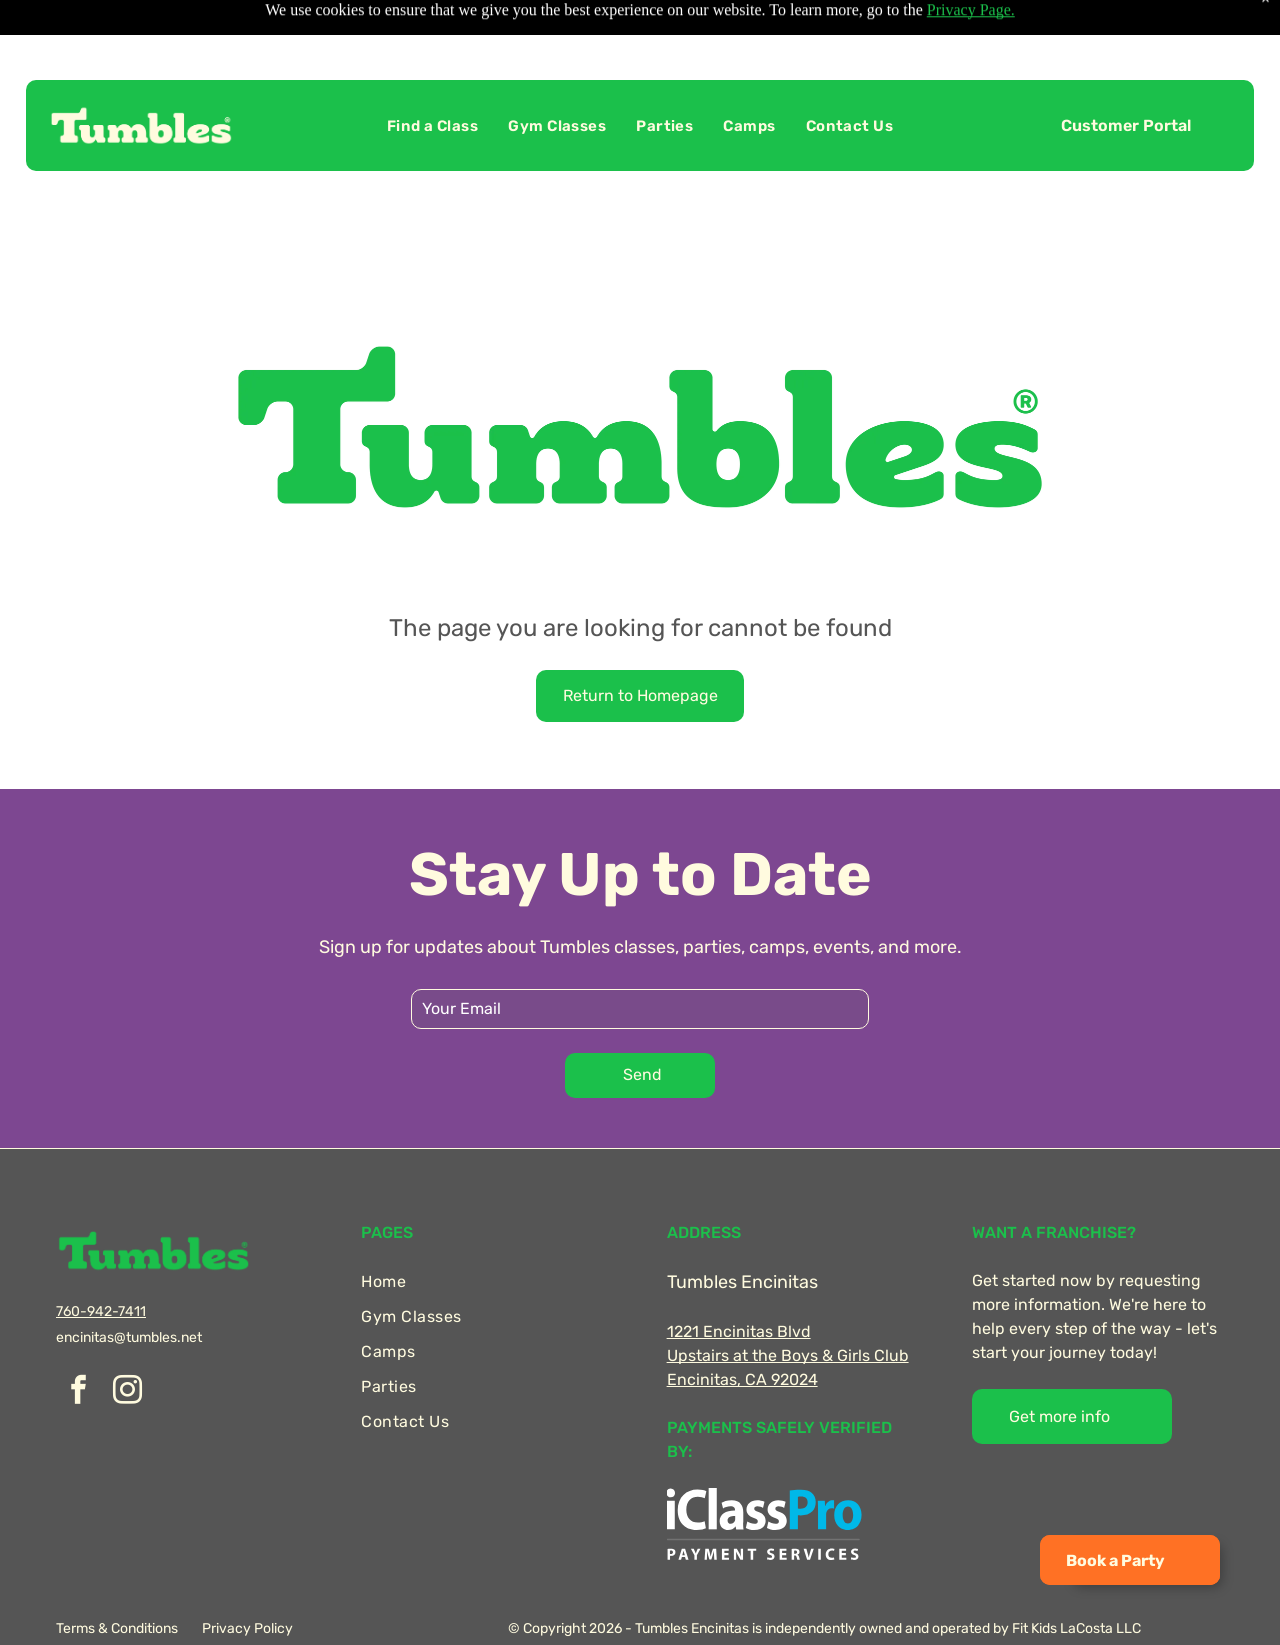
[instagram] (127, 1342)
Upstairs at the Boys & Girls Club (788, 1305)
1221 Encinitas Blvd (739, 1281)
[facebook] (78, 1342)
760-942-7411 (101, 1261)
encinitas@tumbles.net (129, 1287)
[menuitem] (432, 76)
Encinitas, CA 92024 (742, 1329)
